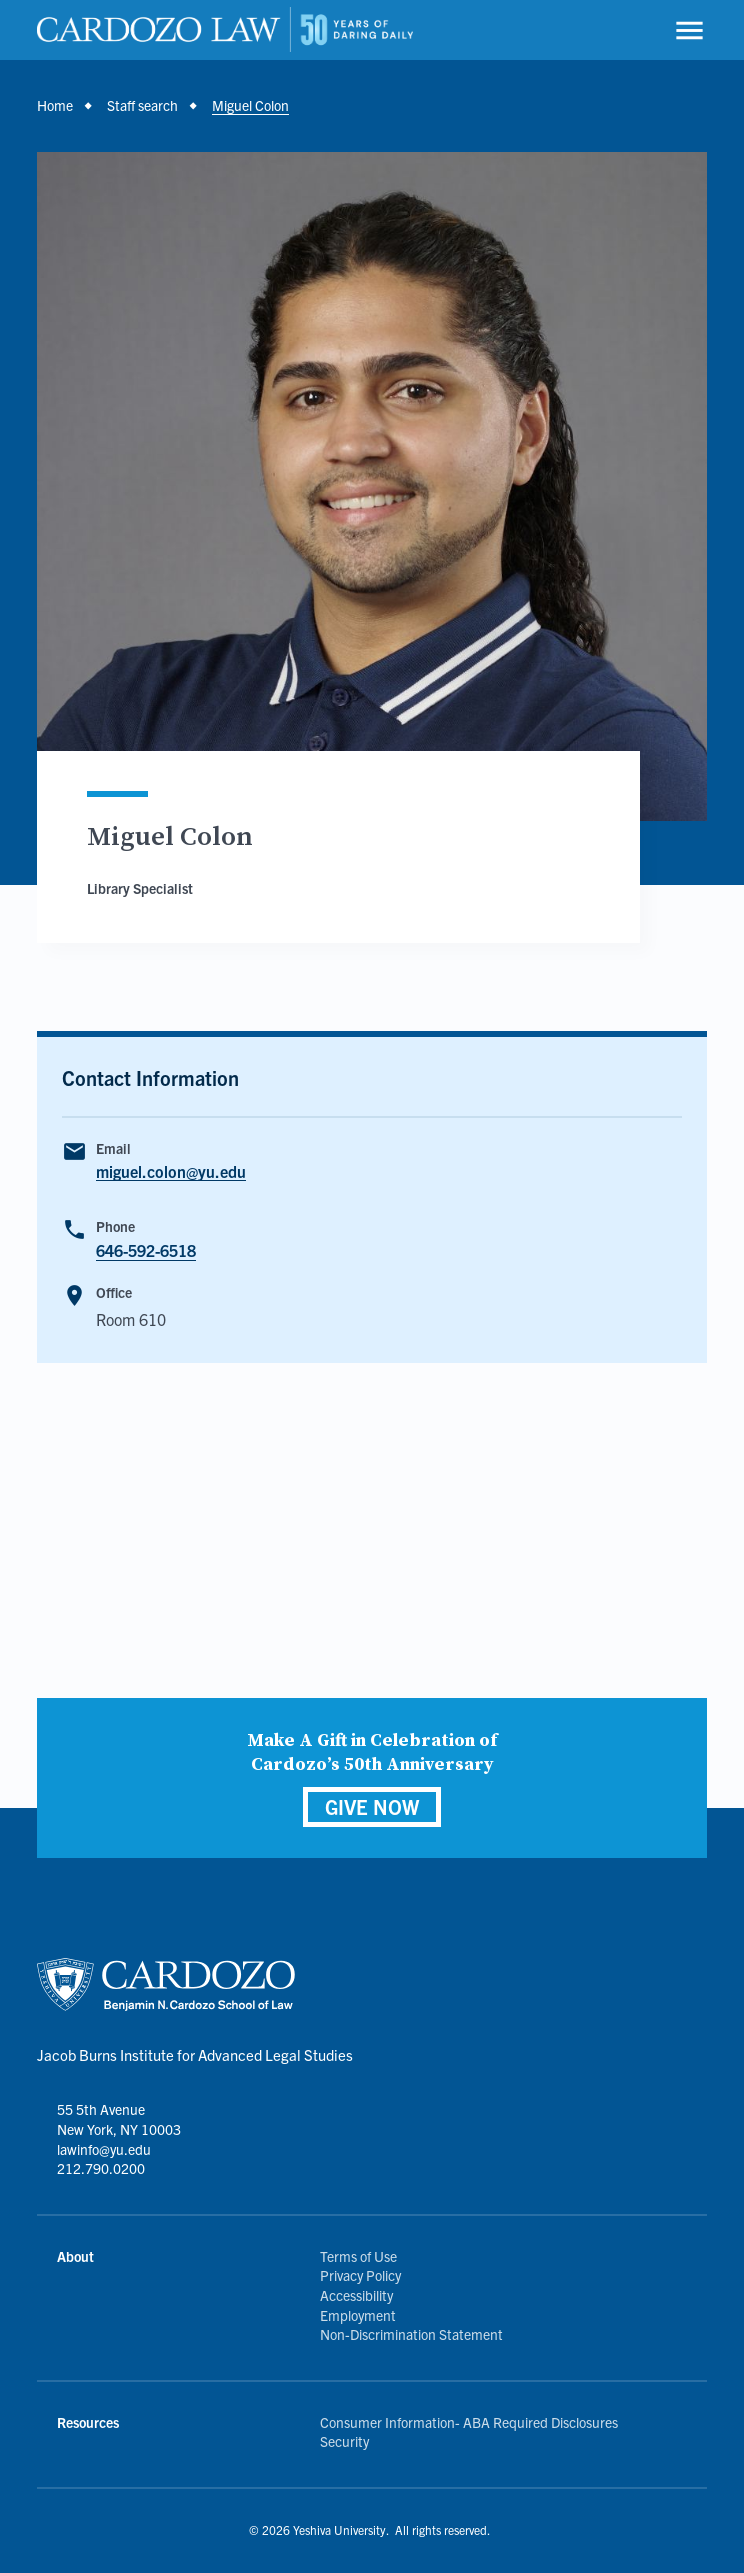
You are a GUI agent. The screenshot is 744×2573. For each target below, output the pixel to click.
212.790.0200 (101, 2168)
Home (55, 105)
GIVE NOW (372, 1806)
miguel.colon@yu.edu (171, 1172)
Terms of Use (358, 2256)
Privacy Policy (360, 2275)
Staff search (142, 105)
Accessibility (356, 2295)
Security (344, 2441)
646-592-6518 (146, 1250)
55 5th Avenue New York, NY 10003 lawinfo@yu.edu (119, 2128)
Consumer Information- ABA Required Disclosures (469, 2422)
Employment (358, 2315)
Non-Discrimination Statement (411, 2334)
